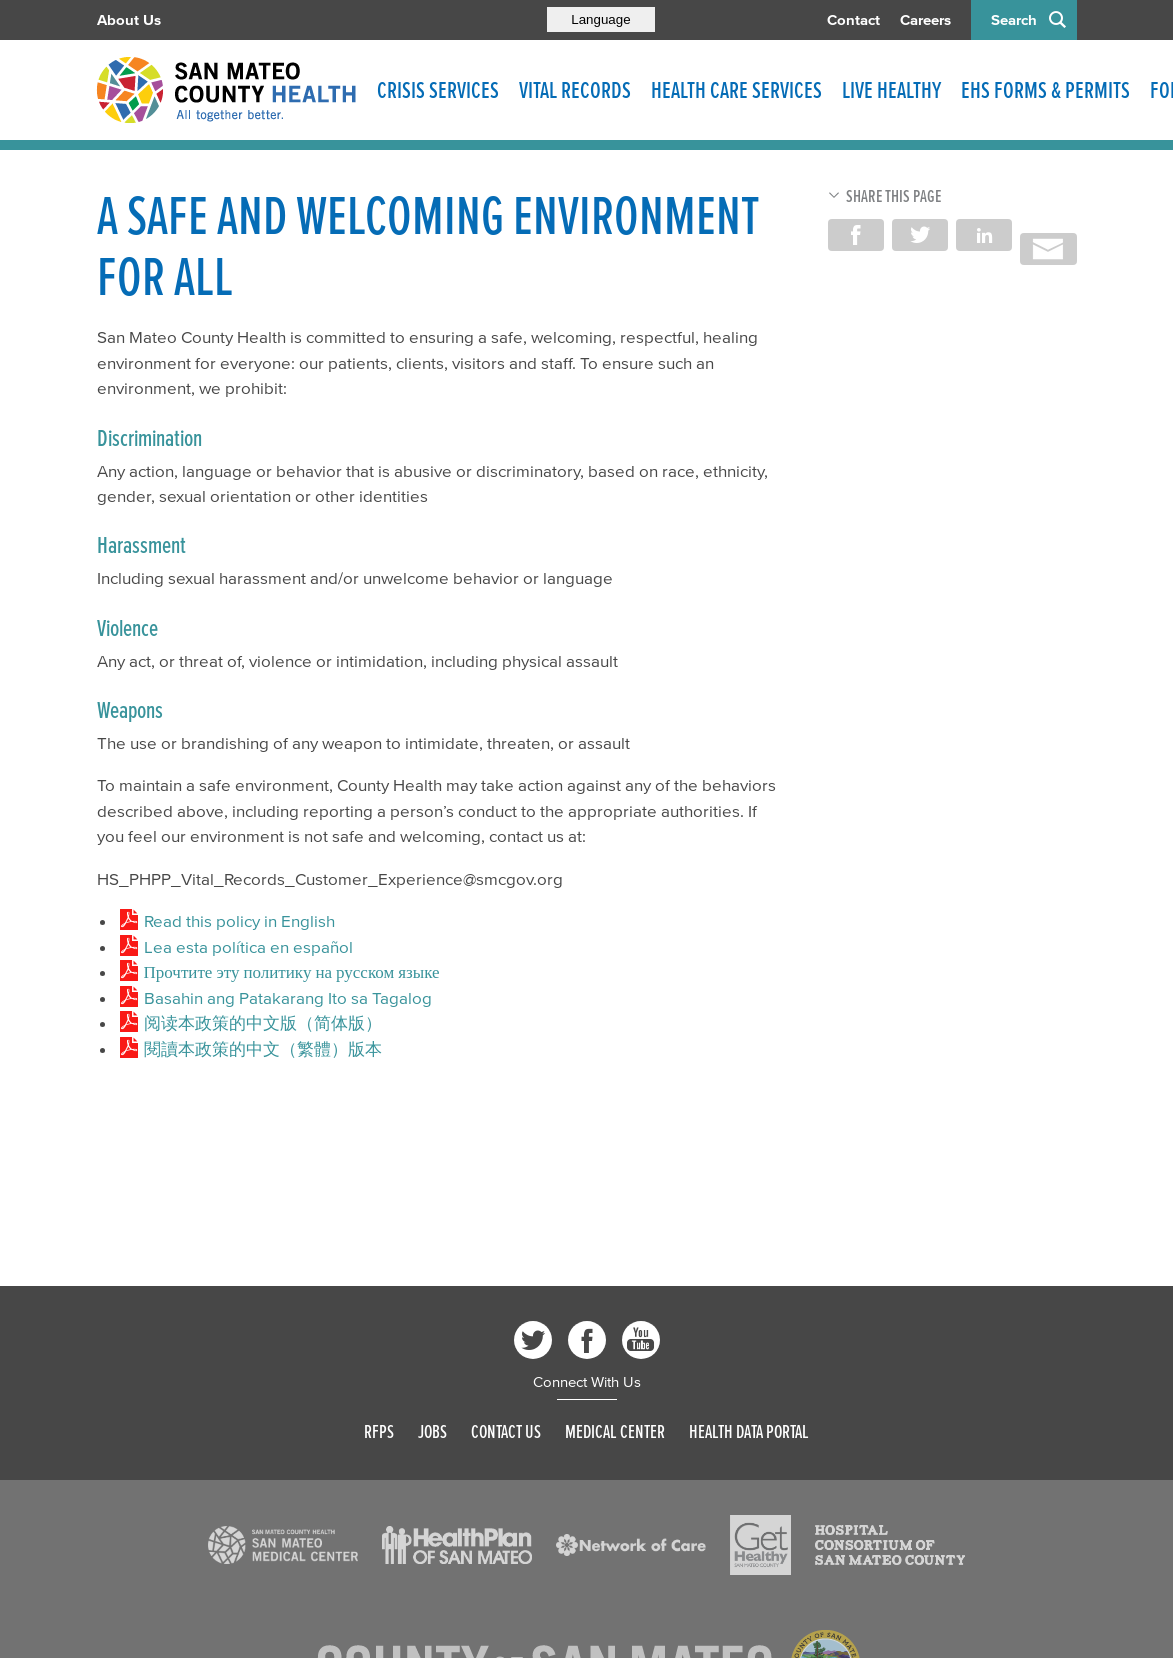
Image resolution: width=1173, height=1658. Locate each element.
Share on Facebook (856, 235)
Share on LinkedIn (984, 235)
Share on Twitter (920, 235)
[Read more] (283, 1545)
